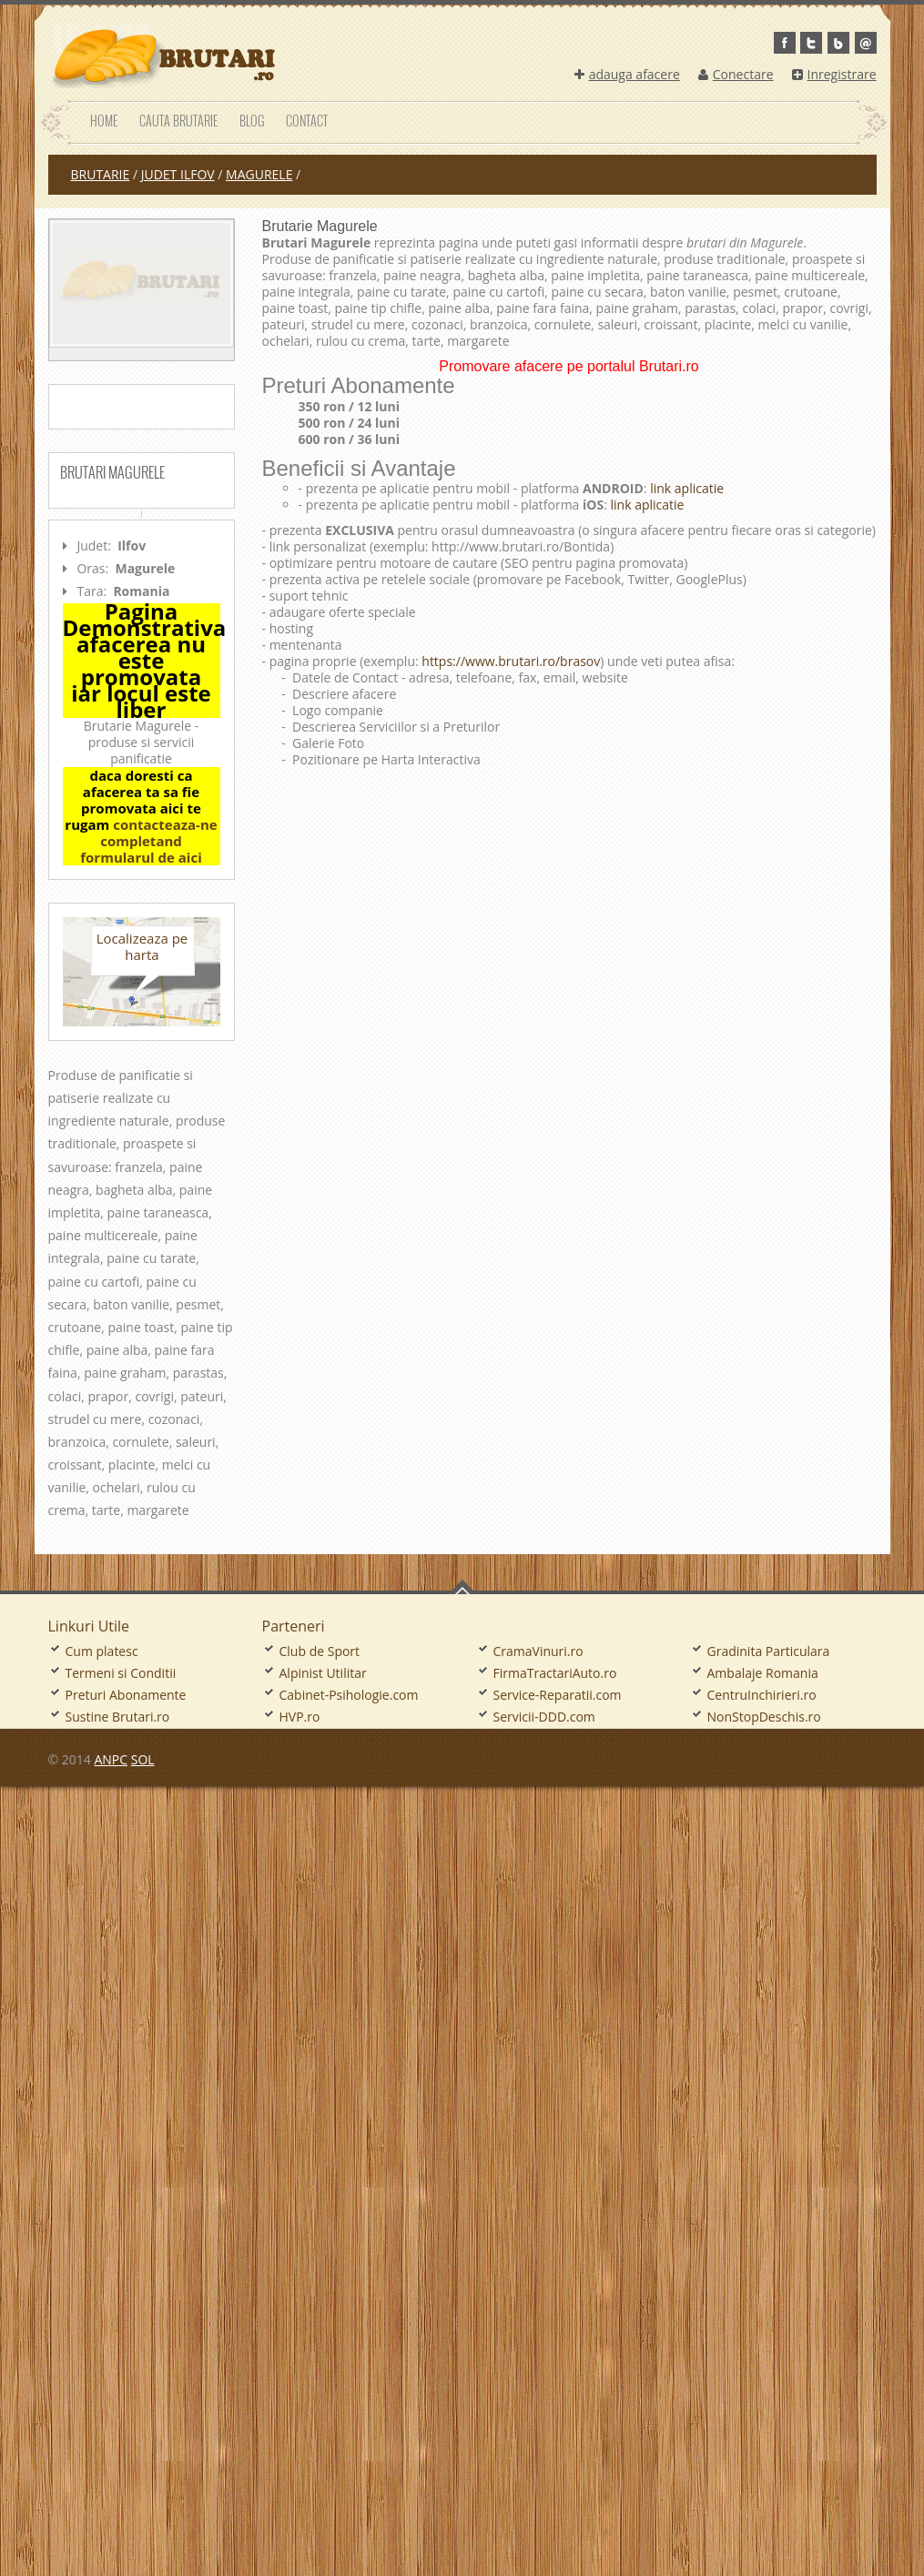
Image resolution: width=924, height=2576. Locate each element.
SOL (143, 1759)
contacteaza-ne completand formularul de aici (148, 840)
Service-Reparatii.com (557, 1694)
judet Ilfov (178, 174)
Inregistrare (834, 74)
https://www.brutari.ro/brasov (510, 661)
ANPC (110, 1759)
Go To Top (462, 1587)
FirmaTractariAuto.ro (555, 1673)
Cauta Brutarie (178, 120)
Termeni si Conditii (121, 1673)
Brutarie (100, 174)
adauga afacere (627, 74)
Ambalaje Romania (762, 1673)
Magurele (259, 174)
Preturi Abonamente (126, 1694)
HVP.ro (299, 1716)
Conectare (736, 74)
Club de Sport (319, 1651)
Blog (251, 120)
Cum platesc (102, 1651)
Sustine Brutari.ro (118, 1716)
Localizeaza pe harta (142, 946)
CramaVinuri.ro (538, 1651)
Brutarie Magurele (320, 226)
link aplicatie (686, 488)
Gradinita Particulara (768, 1651)
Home (103, 120)
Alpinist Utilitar (323, 1673)
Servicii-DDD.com (544, 1716)
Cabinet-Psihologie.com (349, 1694)
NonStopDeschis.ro (764, 1716)
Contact (307, 120)
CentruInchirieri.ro (762, 1694)
